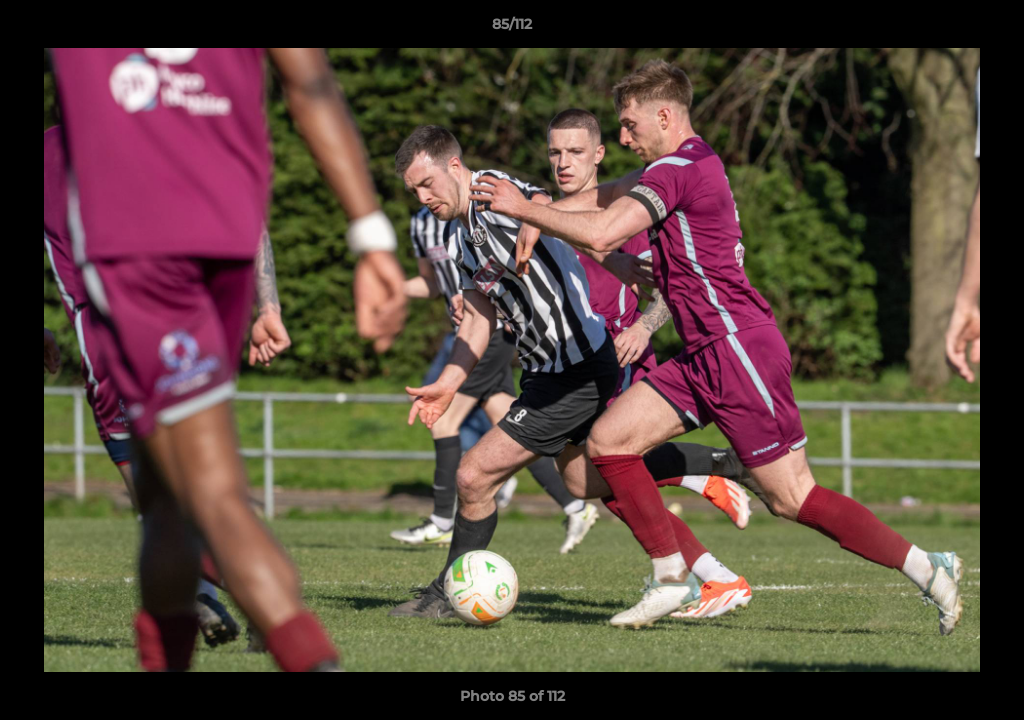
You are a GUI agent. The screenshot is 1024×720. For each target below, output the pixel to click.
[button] (988, 29)
